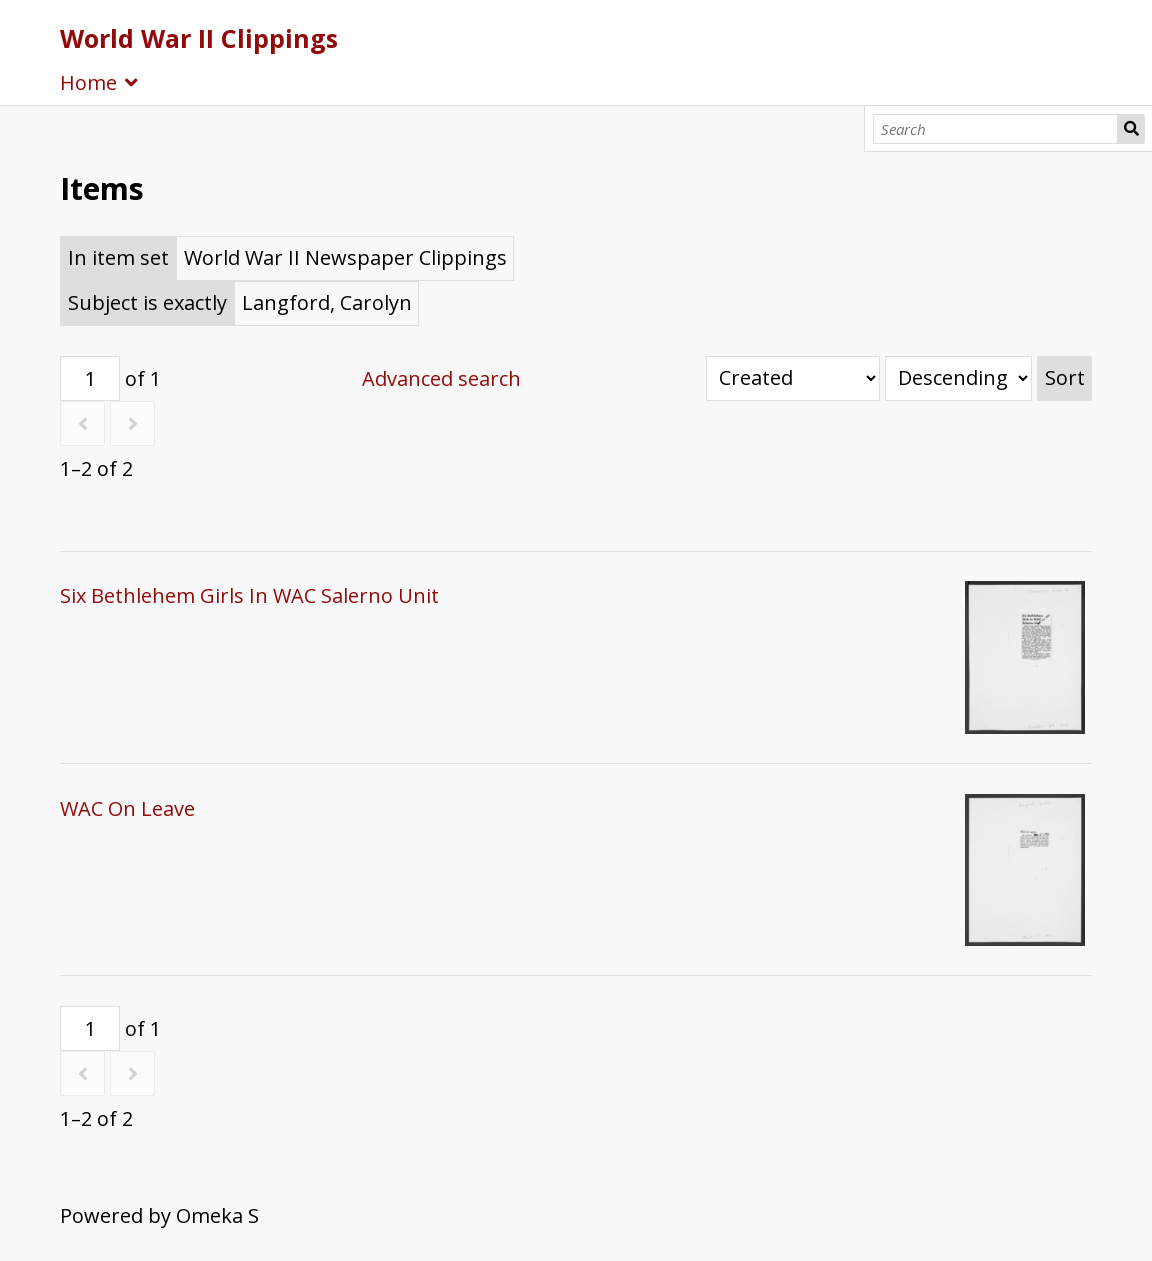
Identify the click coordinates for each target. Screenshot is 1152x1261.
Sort (1065, 377)
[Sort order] (958, 378)
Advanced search (441, 378)
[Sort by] (793, 378)
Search (1131, 129)
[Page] (90, 378)
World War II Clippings (199, 38)
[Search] (995, 129)
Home (88, 82)
